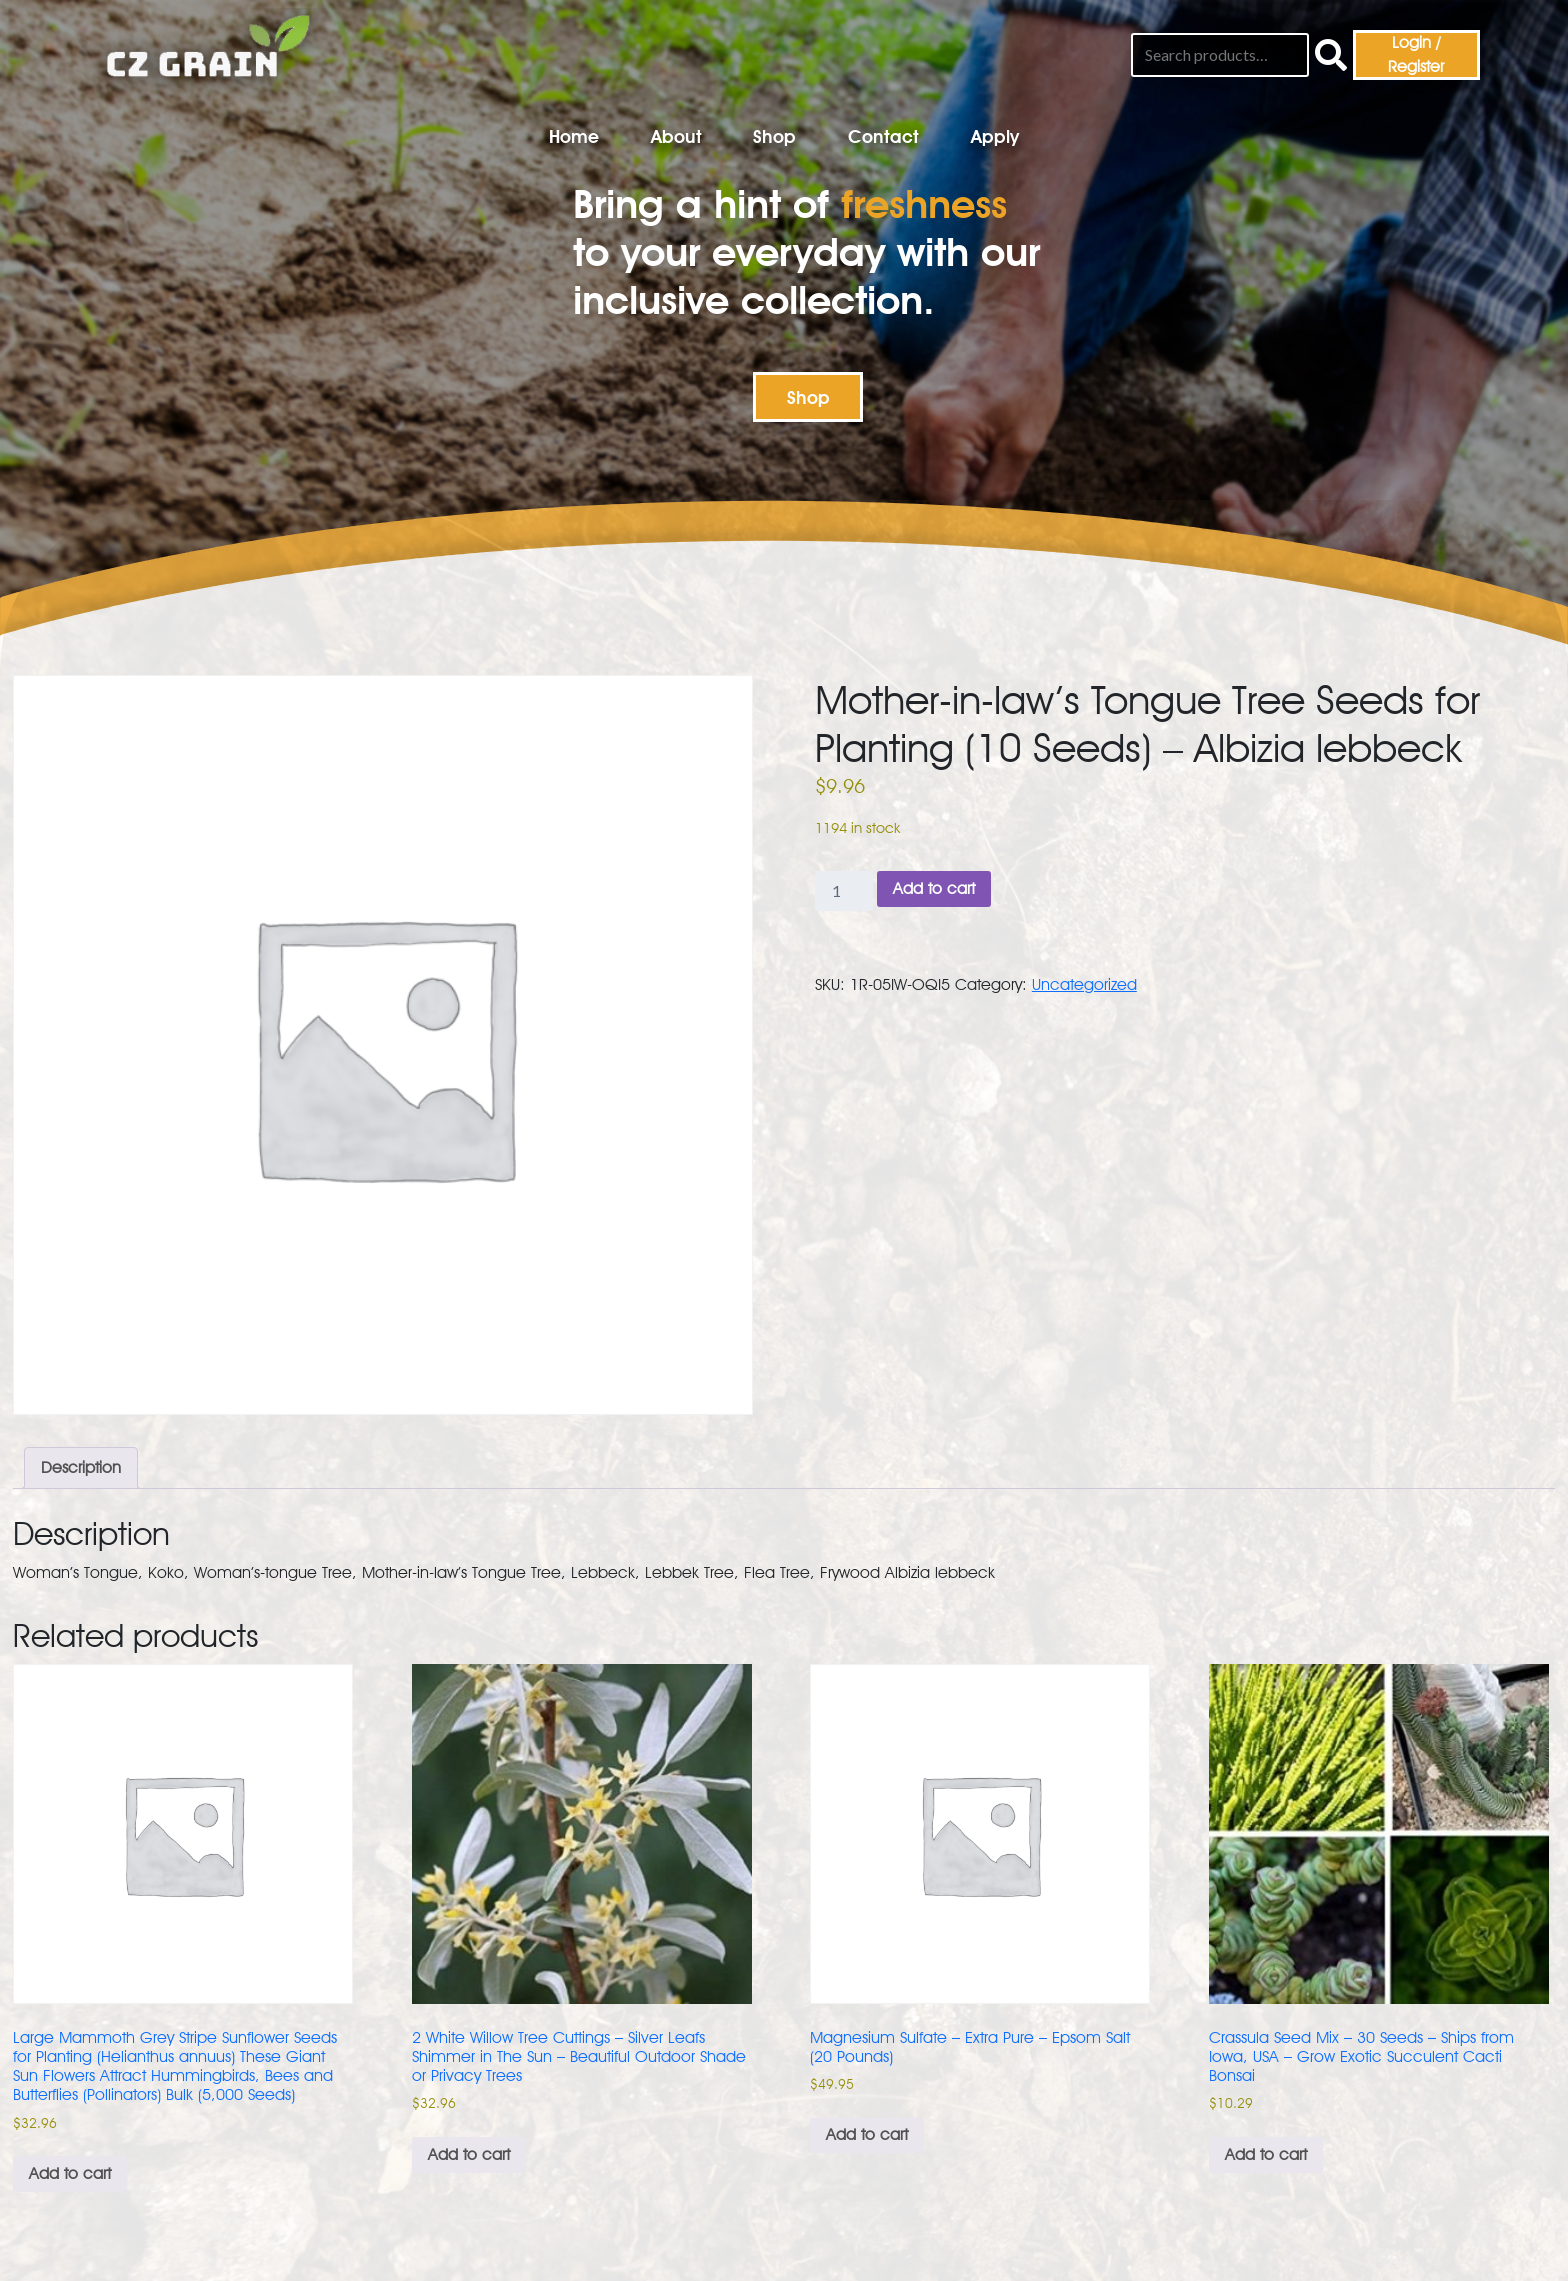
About (676, 136)
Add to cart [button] (70, 2173)
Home (574, 136)
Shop (774, 136)
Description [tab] (81, 1467)
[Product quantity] (844, 891)
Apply (995, 136)
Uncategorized (1084, 984)
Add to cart (934, 888)
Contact (883, 136)
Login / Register (1416, 54)
